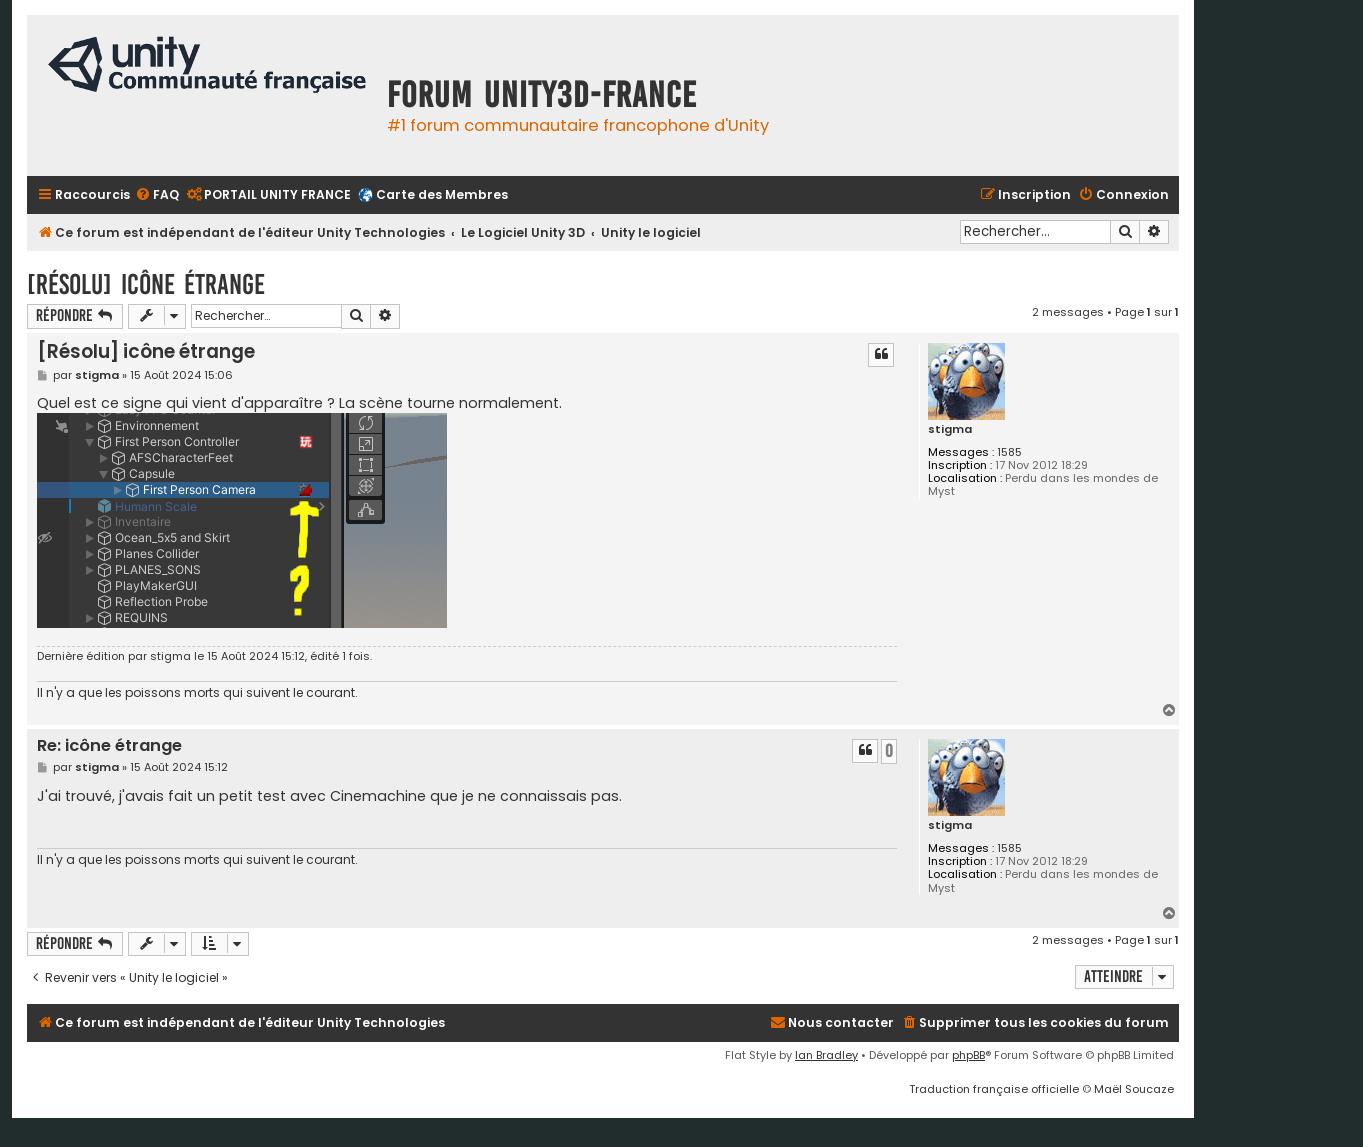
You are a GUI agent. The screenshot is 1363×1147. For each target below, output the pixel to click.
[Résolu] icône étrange (146, 284)
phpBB (968, 1055)
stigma (950, 429)
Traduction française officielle (994, 1089)
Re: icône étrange (109, 746)
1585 (1009, 452)
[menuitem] (157, 195)
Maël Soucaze (1134, 1089)
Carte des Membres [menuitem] (442, 194)
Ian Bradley (826, 1055)
